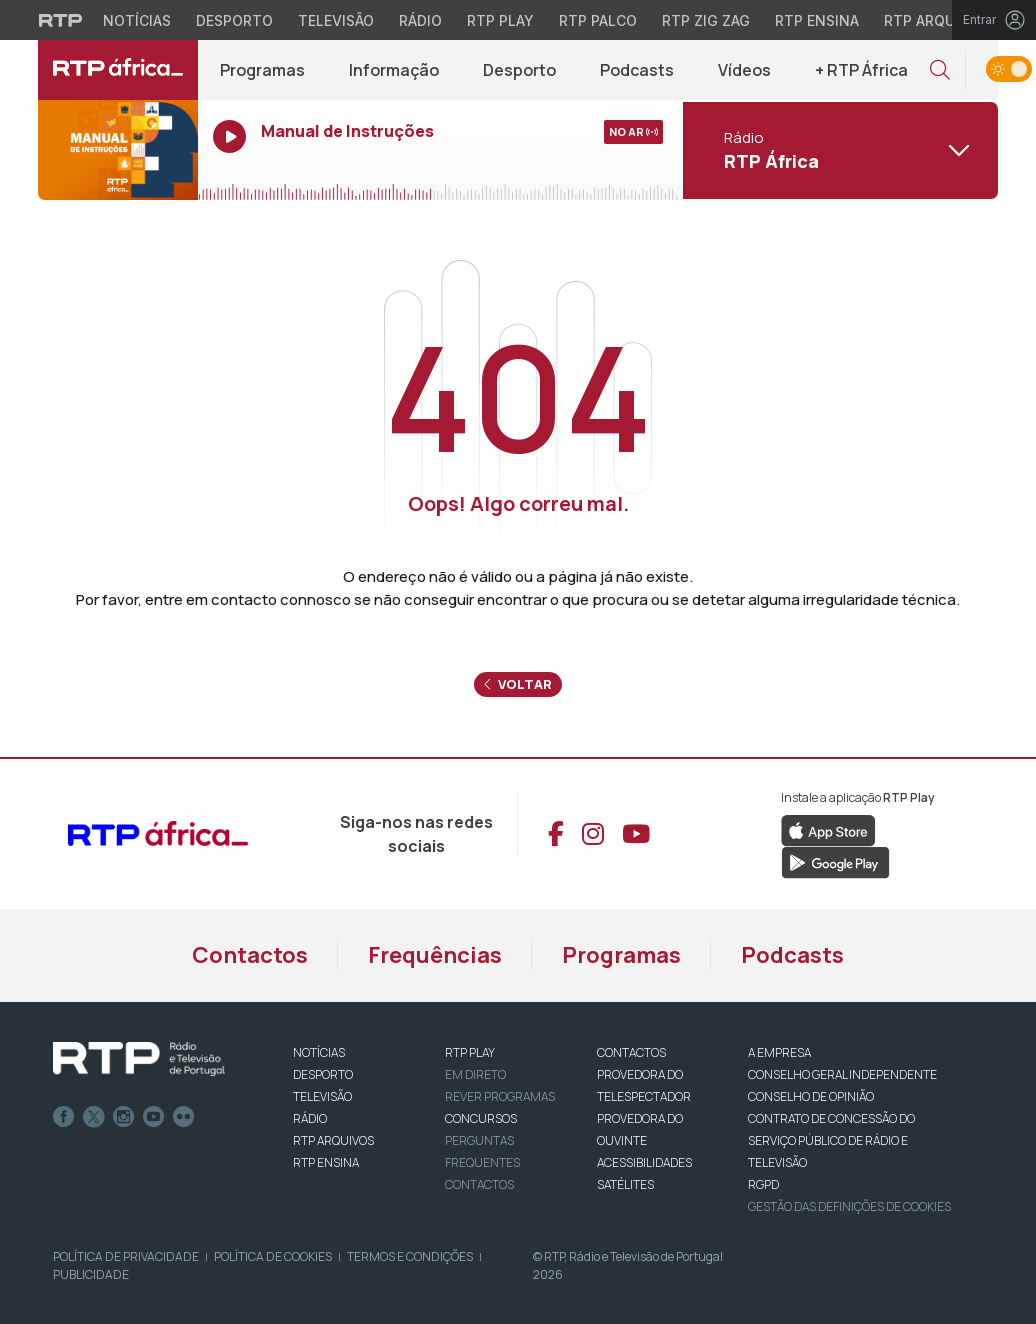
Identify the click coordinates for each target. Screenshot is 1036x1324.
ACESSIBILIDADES (644, 1162)
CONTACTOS (631, 1052)
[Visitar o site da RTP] (61, 20)
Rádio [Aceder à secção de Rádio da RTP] (420, 20)
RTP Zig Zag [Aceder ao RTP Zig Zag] (706, 20)
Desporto (519, 70)
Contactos (250, 955)
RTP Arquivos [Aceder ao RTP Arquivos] (936, 20)
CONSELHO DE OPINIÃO (811, 1096)
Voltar (518, 684)
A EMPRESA (779, 1052)
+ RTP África (861, 70)
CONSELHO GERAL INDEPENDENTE (842, 1074)
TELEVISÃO (322, 1096)
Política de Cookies (273, 1256)
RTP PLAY (470, 1052)
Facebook (64, 1117)
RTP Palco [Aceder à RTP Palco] (598, 20)
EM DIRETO (475, 1074)
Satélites (625, 1184)
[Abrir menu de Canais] (838, 150)
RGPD (763, 1184)
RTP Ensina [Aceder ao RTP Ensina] (817, 20)
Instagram (124, 1117)
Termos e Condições (410, 1256)
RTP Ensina (326, 1162)
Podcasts (637, 70)
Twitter (94, 1117)
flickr (184, 1117)
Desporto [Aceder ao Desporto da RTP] (234, 20)
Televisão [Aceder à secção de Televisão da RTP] (336, 20)
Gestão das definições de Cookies (849, 1206)
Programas (262, 70)
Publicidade (91, 1274)
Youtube (154, 1117)
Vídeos (744, 70)
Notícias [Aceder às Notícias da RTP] (137, 20)
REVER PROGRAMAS (500, 1096)
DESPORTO (323, 1074)
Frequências (435, 955)
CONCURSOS (481, 1118)
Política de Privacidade (126, 1256)
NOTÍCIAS (319, 1052)
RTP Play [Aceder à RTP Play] (500, 20)
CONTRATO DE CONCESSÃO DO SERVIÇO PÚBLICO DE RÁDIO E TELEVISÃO (831, 1140)
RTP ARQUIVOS (333, 1140)
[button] (940, 70)
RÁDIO (310, 1118)
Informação (394, 70)
